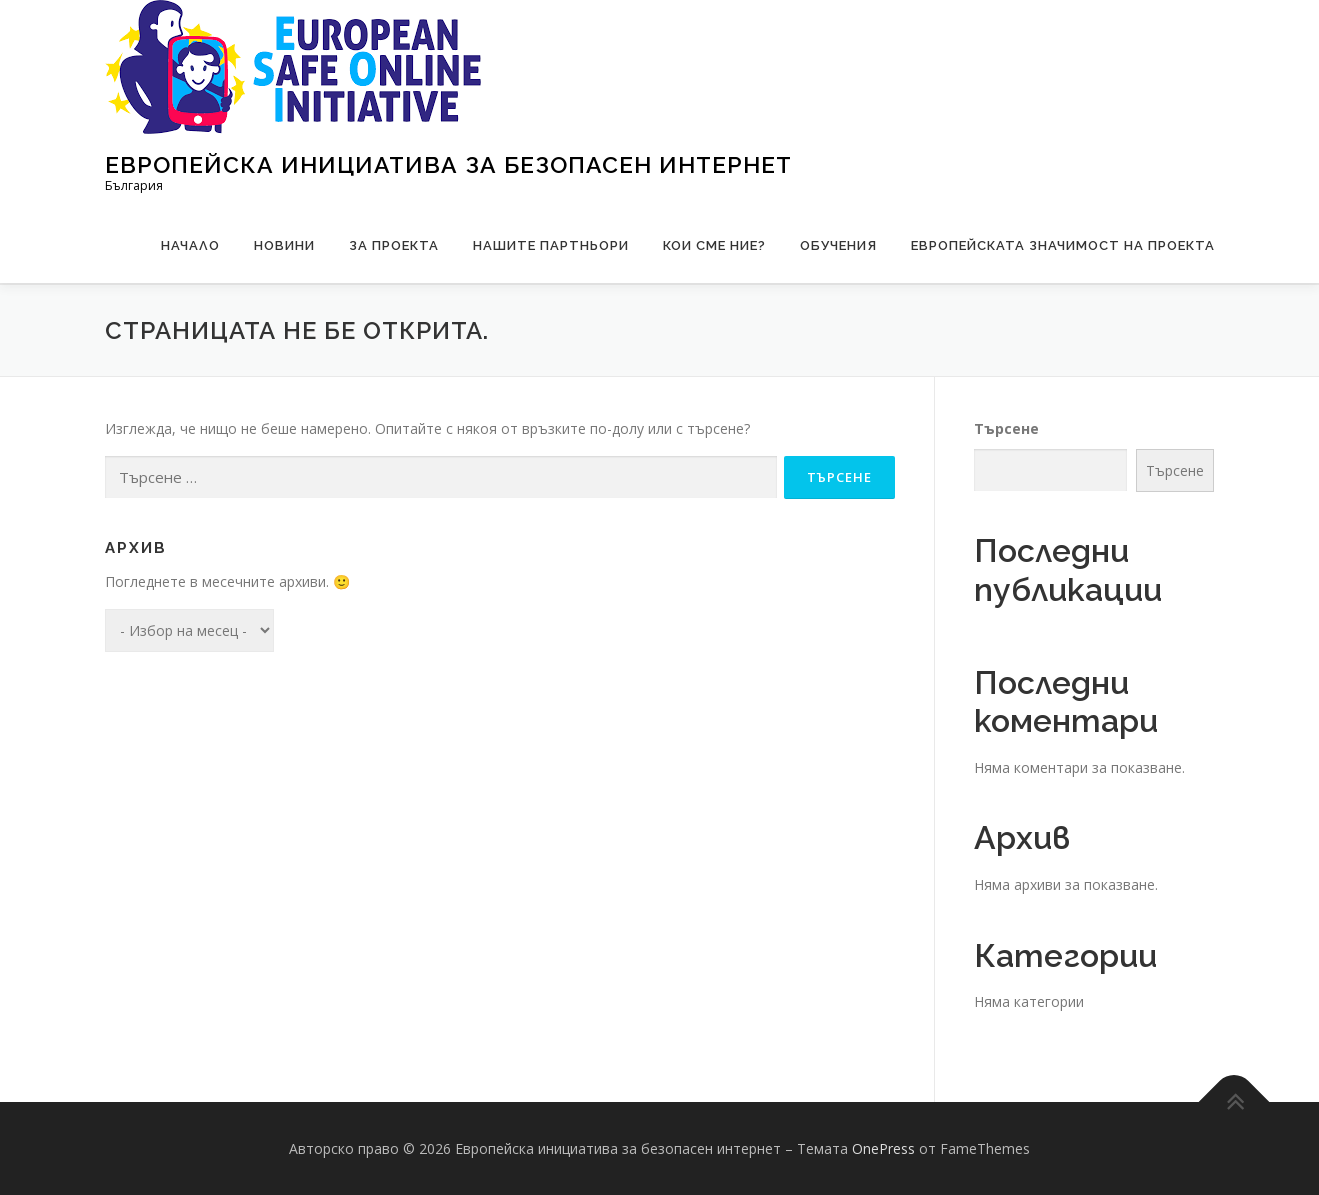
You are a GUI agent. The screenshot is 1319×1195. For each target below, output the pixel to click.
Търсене (1006, 427)
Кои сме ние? (714, 245)
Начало (190, 245)
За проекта (394, 245)
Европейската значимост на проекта (1063, 245)
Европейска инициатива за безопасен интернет (448, 164)
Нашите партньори (551, 245)
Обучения (838, 245)
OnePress (883, 1147)
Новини (284, 245)
